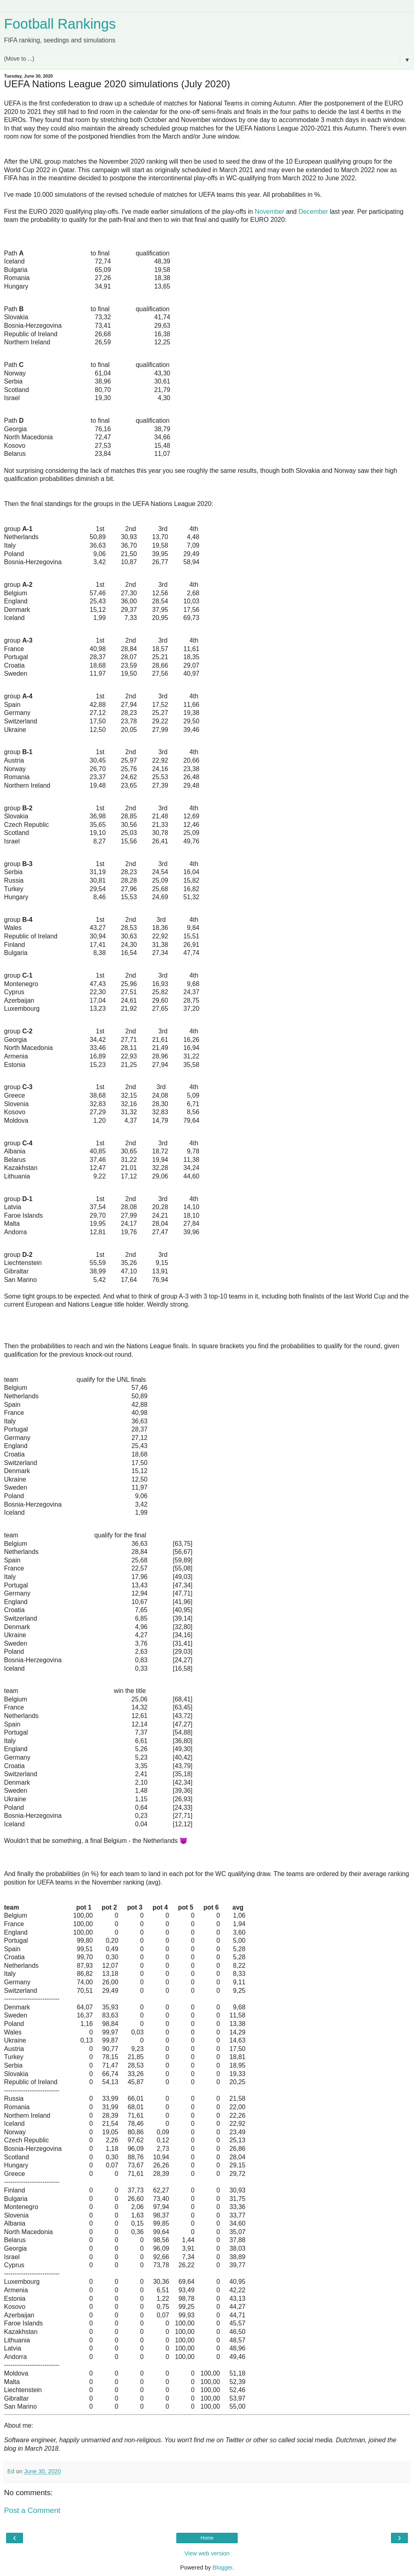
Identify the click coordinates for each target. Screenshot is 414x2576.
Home (207, 2538)
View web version (207, 2553)
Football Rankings (60, 24)
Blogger (222, 2567)
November (269, 211)
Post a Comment (32, 2510)
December (313, 211)
